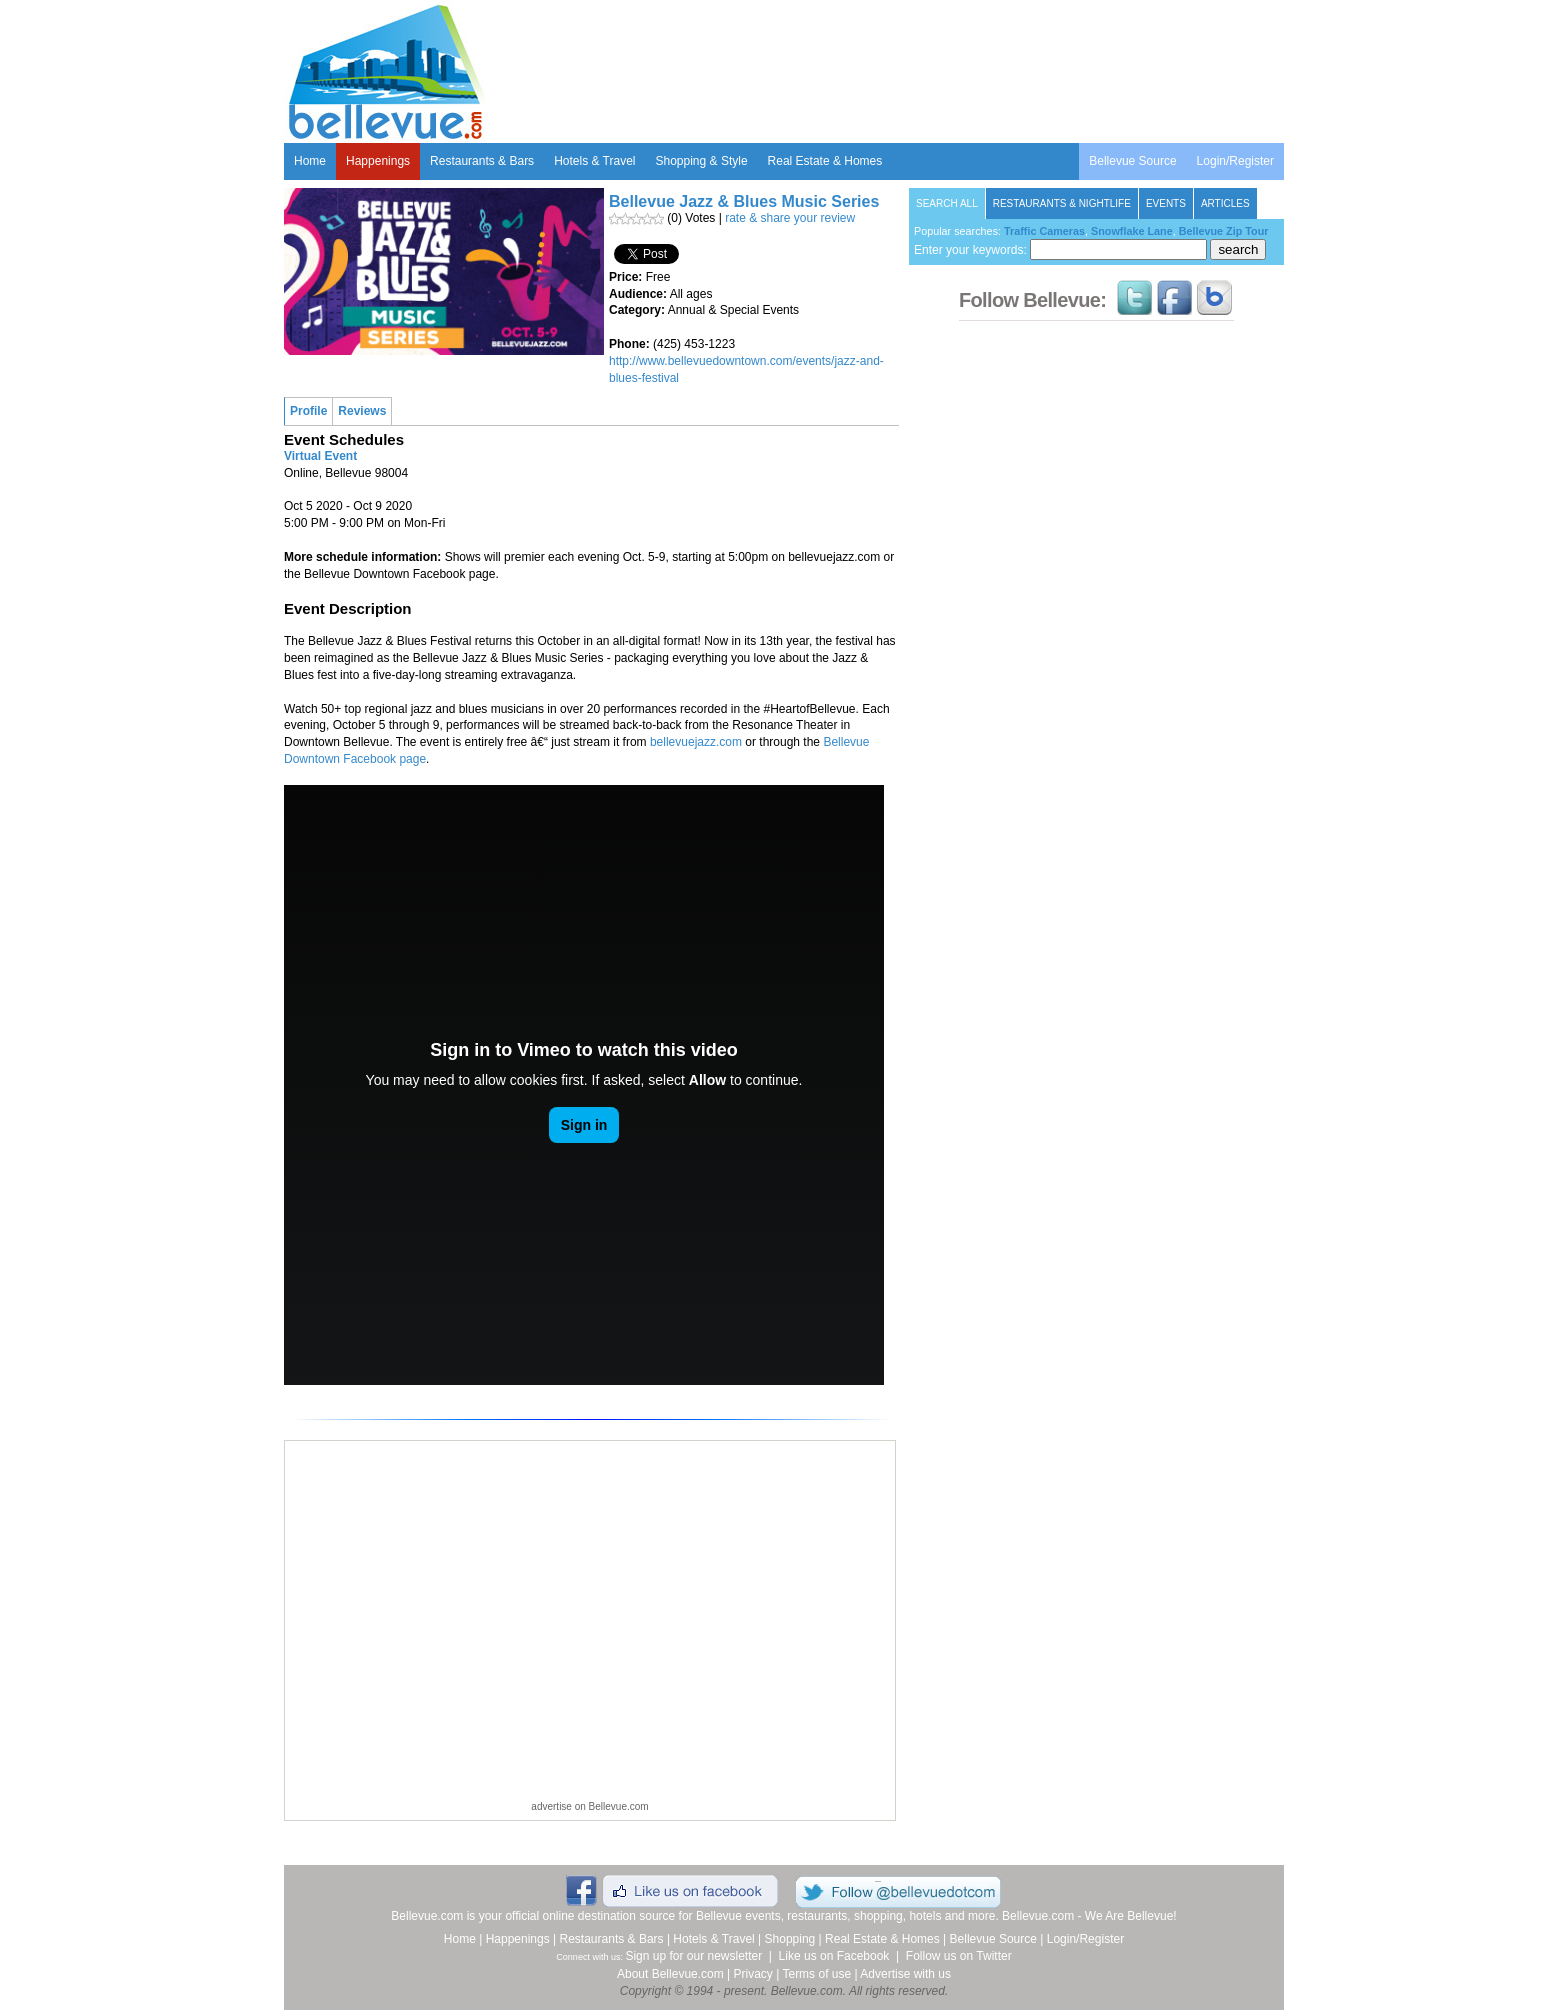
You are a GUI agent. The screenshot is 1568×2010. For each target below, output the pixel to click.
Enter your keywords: (1060, 250)
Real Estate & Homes (825, 161)
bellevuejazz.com (696, 742)
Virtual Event (320, 456)
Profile (308, 411)
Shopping (790, 1939)
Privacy (753, 1974)
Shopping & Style (702, 161)
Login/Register (1235, 161)
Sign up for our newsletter (693, 1956)
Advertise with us (905, 1974)
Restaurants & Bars (482, 161)
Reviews (362, 411)
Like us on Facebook (834, 1956)
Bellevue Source (1132, 161)
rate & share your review (790, 218)
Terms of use (816, 1974)
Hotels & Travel (594, 161)
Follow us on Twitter (959, 1956)
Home (310, 161)
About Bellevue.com (670, 1974)
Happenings (378, 161)
